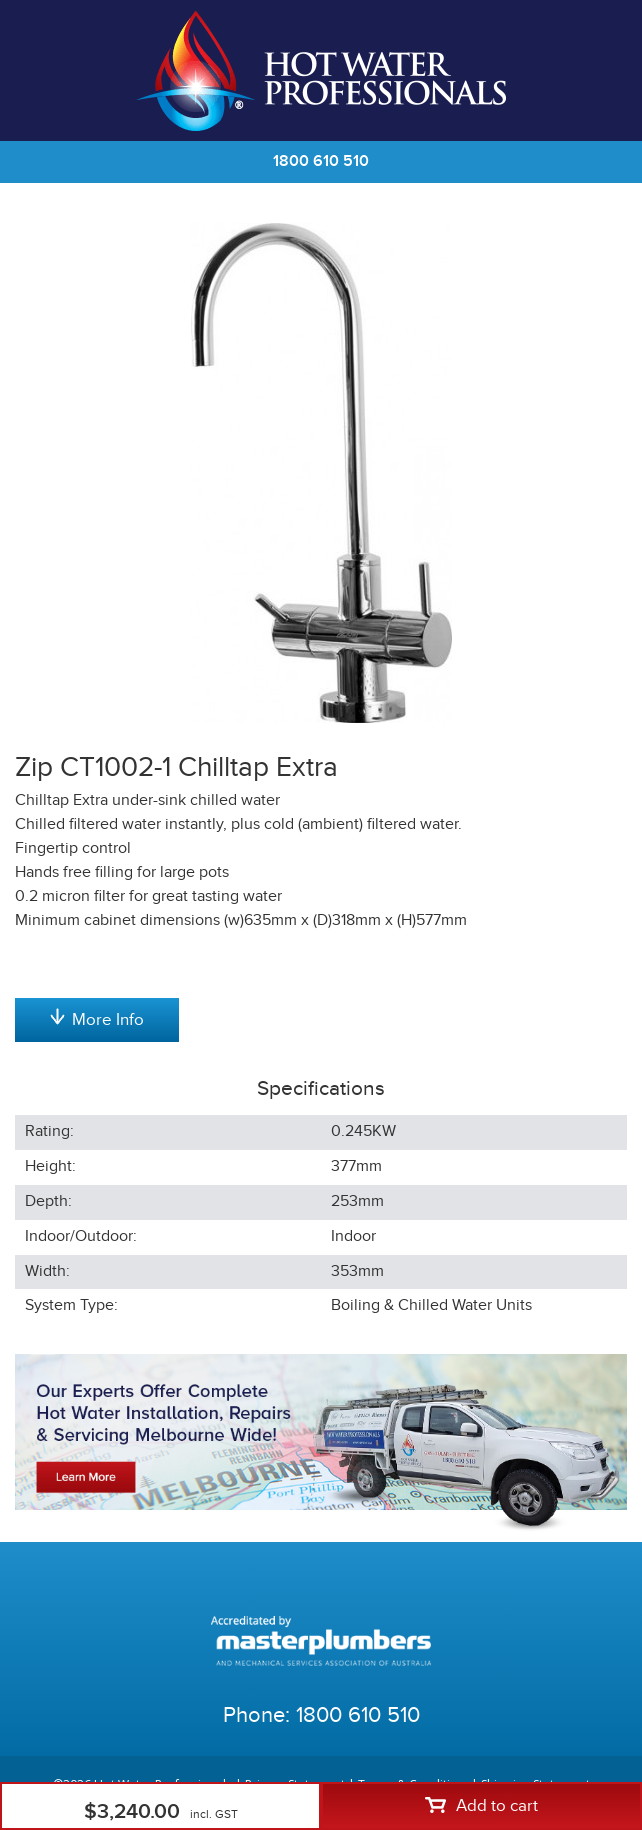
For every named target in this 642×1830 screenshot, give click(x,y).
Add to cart (481, 1806)
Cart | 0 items (602, 71)
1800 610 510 (321, 161)
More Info (97, 1019)
